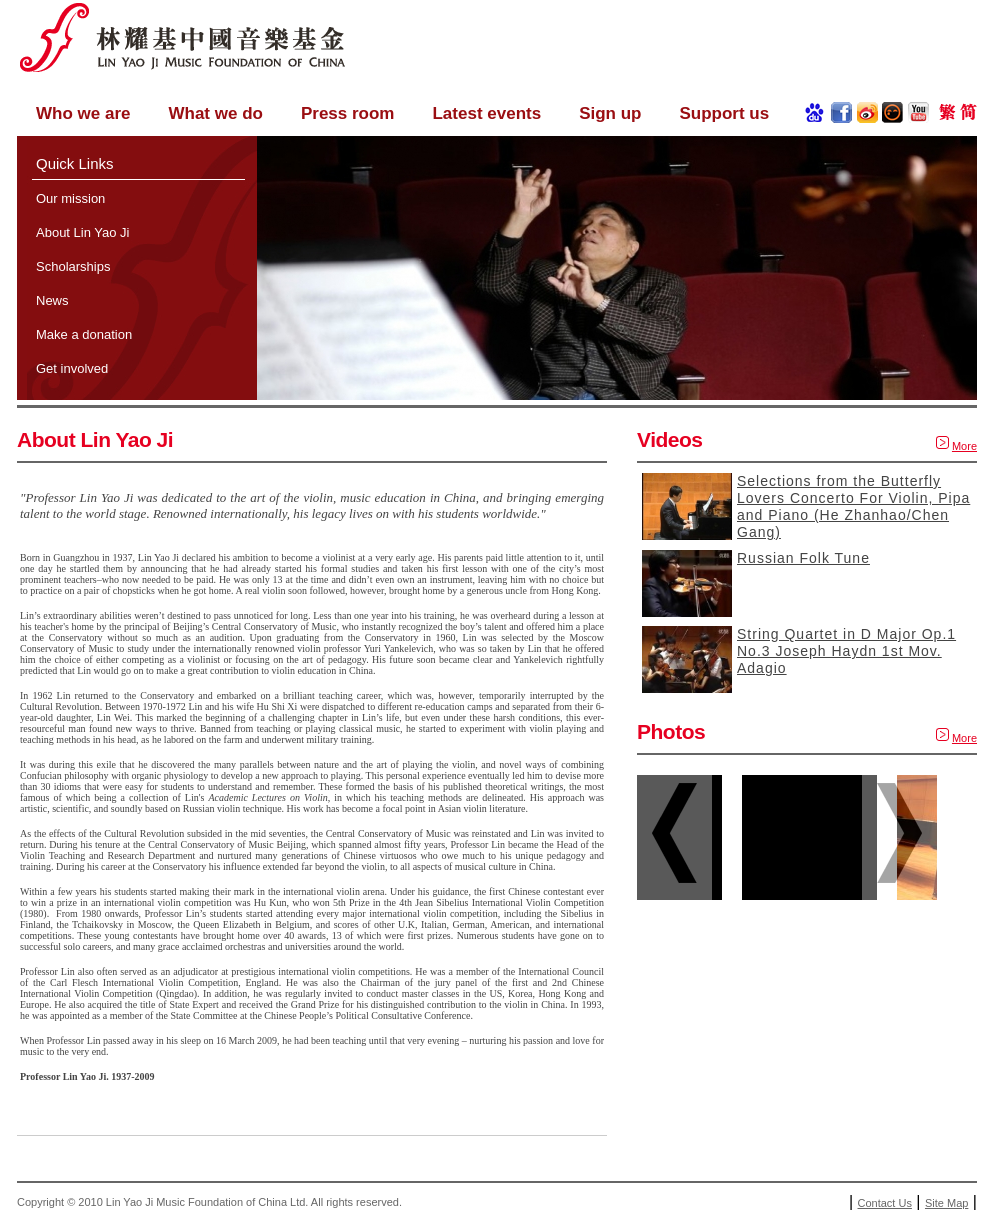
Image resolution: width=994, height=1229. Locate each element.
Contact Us (885, 1203)
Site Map (946, 1203)
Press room (348, 113)
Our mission (70, 198)
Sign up (610, 113)
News (52, 300)
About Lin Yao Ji (82, 232)
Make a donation (84, 334)
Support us (724, 113)
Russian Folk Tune (803, 558)
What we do (215, 113)
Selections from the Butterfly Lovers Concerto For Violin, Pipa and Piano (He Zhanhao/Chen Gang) (853, 506)
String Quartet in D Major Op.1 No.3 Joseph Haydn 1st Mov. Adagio (846, 651)
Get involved (72, 368)
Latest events (486, 113)
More (964, 446)
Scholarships (73, 266)
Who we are (83, 113)
